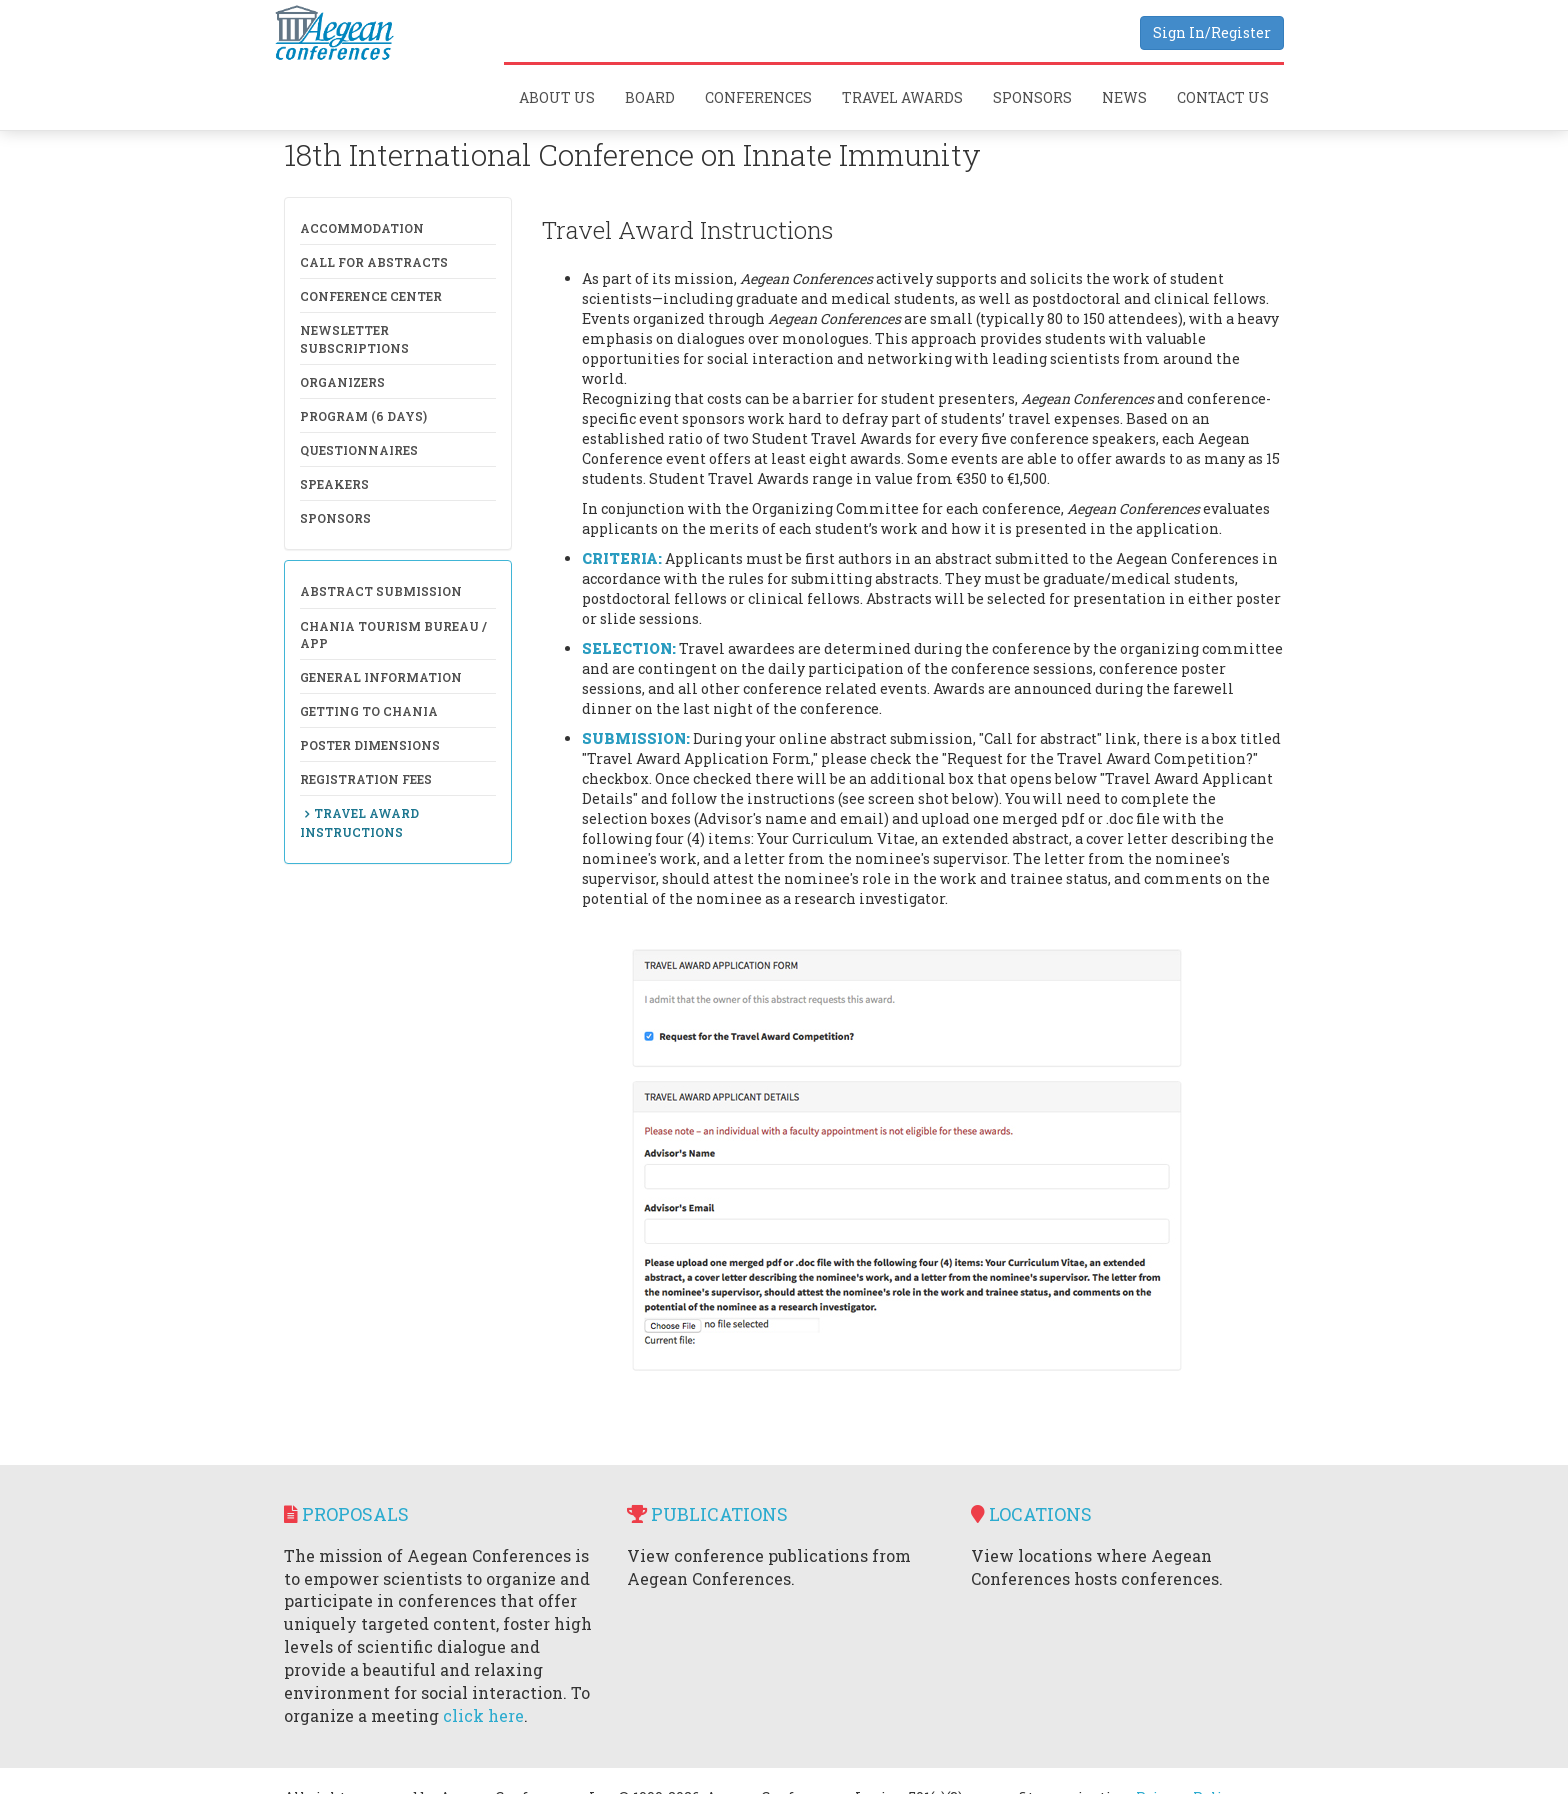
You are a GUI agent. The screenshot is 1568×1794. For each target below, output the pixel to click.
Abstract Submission (381, 591)
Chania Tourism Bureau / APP (393, 634)
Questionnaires (359, 450)
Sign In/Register (1212, 32)
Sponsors (1032, 97)
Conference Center (371, 296)
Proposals (346, 1514)
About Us (557, 97)
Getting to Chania (369, 711)
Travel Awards (902, 97)
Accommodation (362, 228)
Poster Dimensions (370, 745)
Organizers (342, 382)
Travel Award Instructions (359, 822)
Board (650, 97)
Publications (707, 1514)
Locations (1031, 1514)
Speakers (334, 484)
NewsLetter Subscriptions (354, 338)
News (1124, 97)
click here (483, 1715)
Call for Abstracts (374, 262)
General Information (381, 677)
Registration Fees (366, 779)
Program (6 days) (363, 416)
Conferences (758, 97)
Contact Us (1223, 97)
